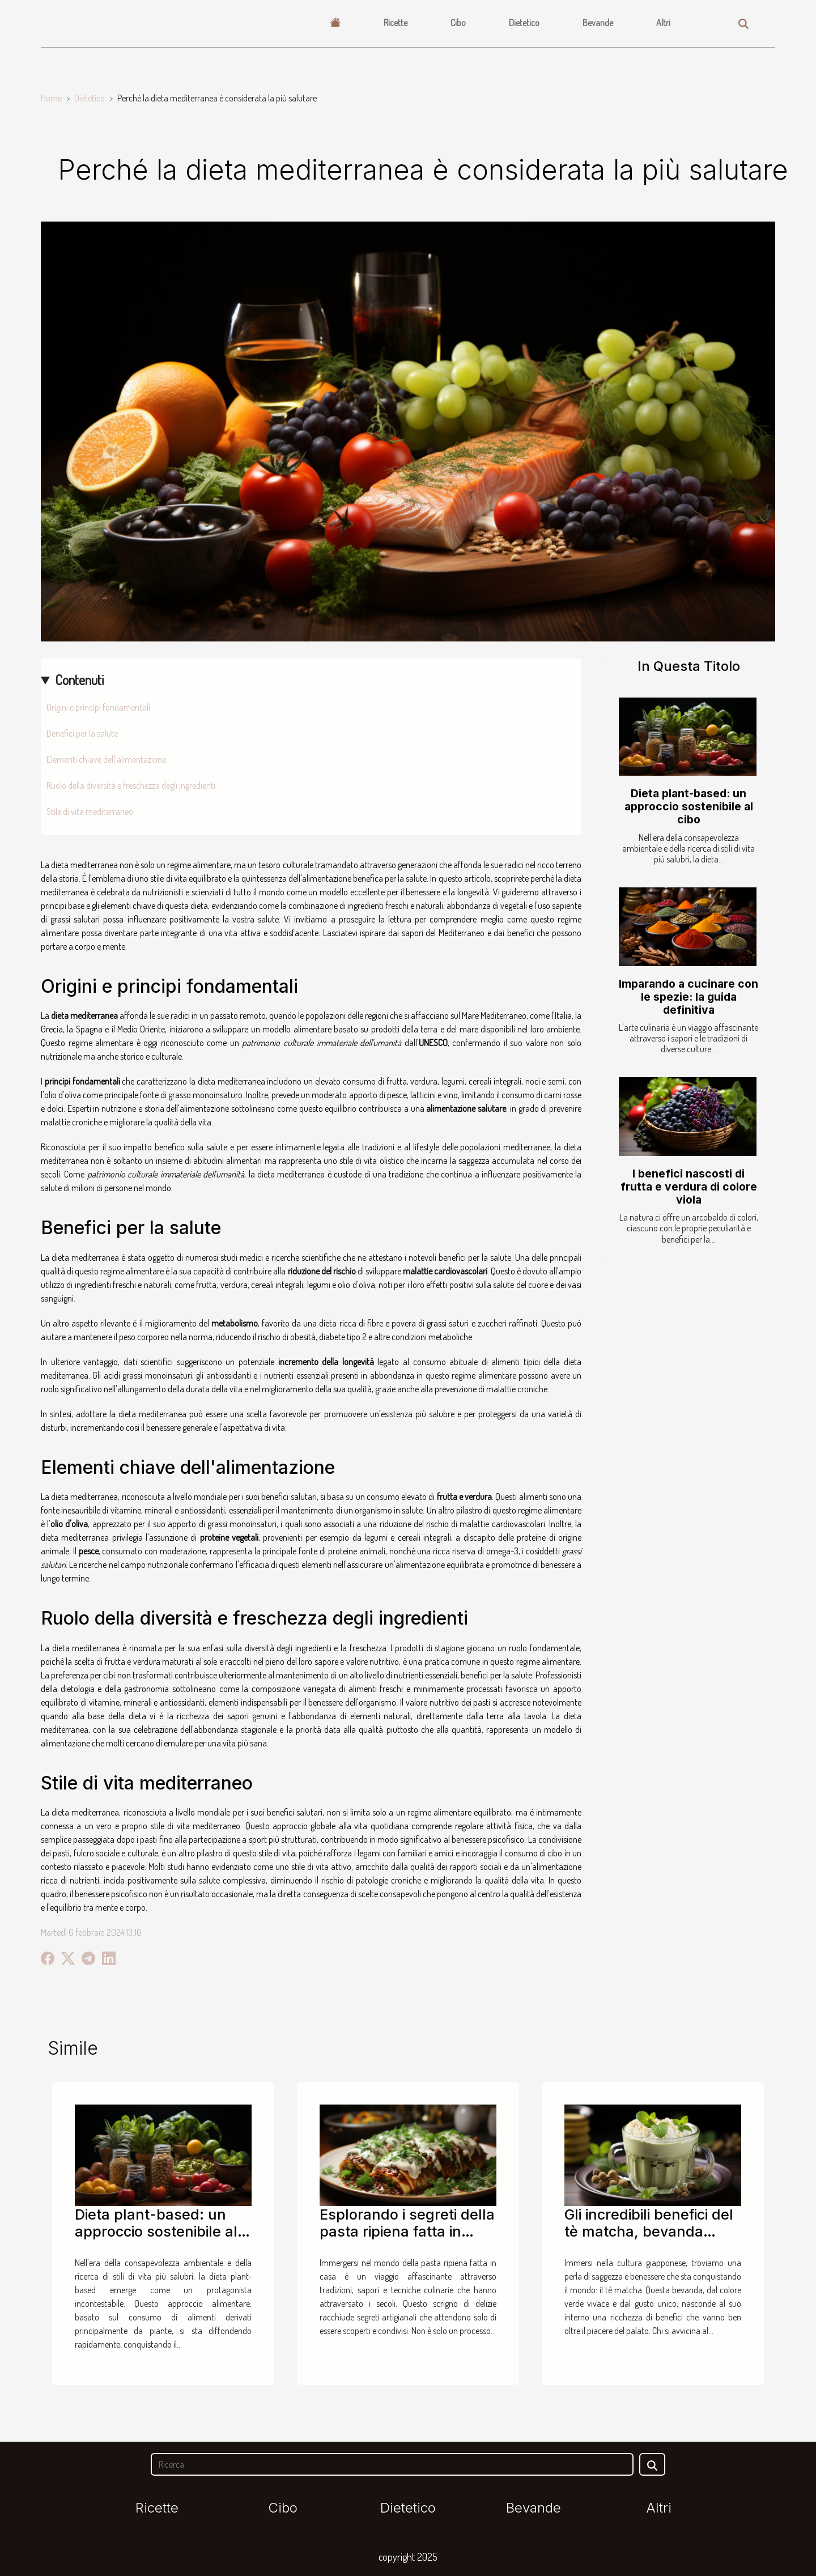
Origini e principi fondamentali (98, 707)
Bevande (598, 22)
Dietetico (524, 22)
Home (51, 98)
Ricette (395, 22)
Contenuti (79, 679)
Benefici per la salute (82, 733)
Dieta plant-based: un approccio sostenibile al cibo (688, 806)
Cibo (458, 22)
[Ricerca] (392, 2464)
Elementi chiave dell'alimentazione (106, 759)
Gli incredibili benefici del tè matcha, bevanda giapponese (648, 2231)
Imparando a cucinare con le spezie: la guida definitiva (688, 997)
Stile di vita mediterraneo (89, 811)
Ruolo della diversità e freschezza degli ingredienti (130, 785)
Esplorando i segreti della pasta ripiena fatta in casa (407, 2231)
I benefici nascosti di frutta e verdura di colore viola (688, 1186)
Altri (663, 22)
